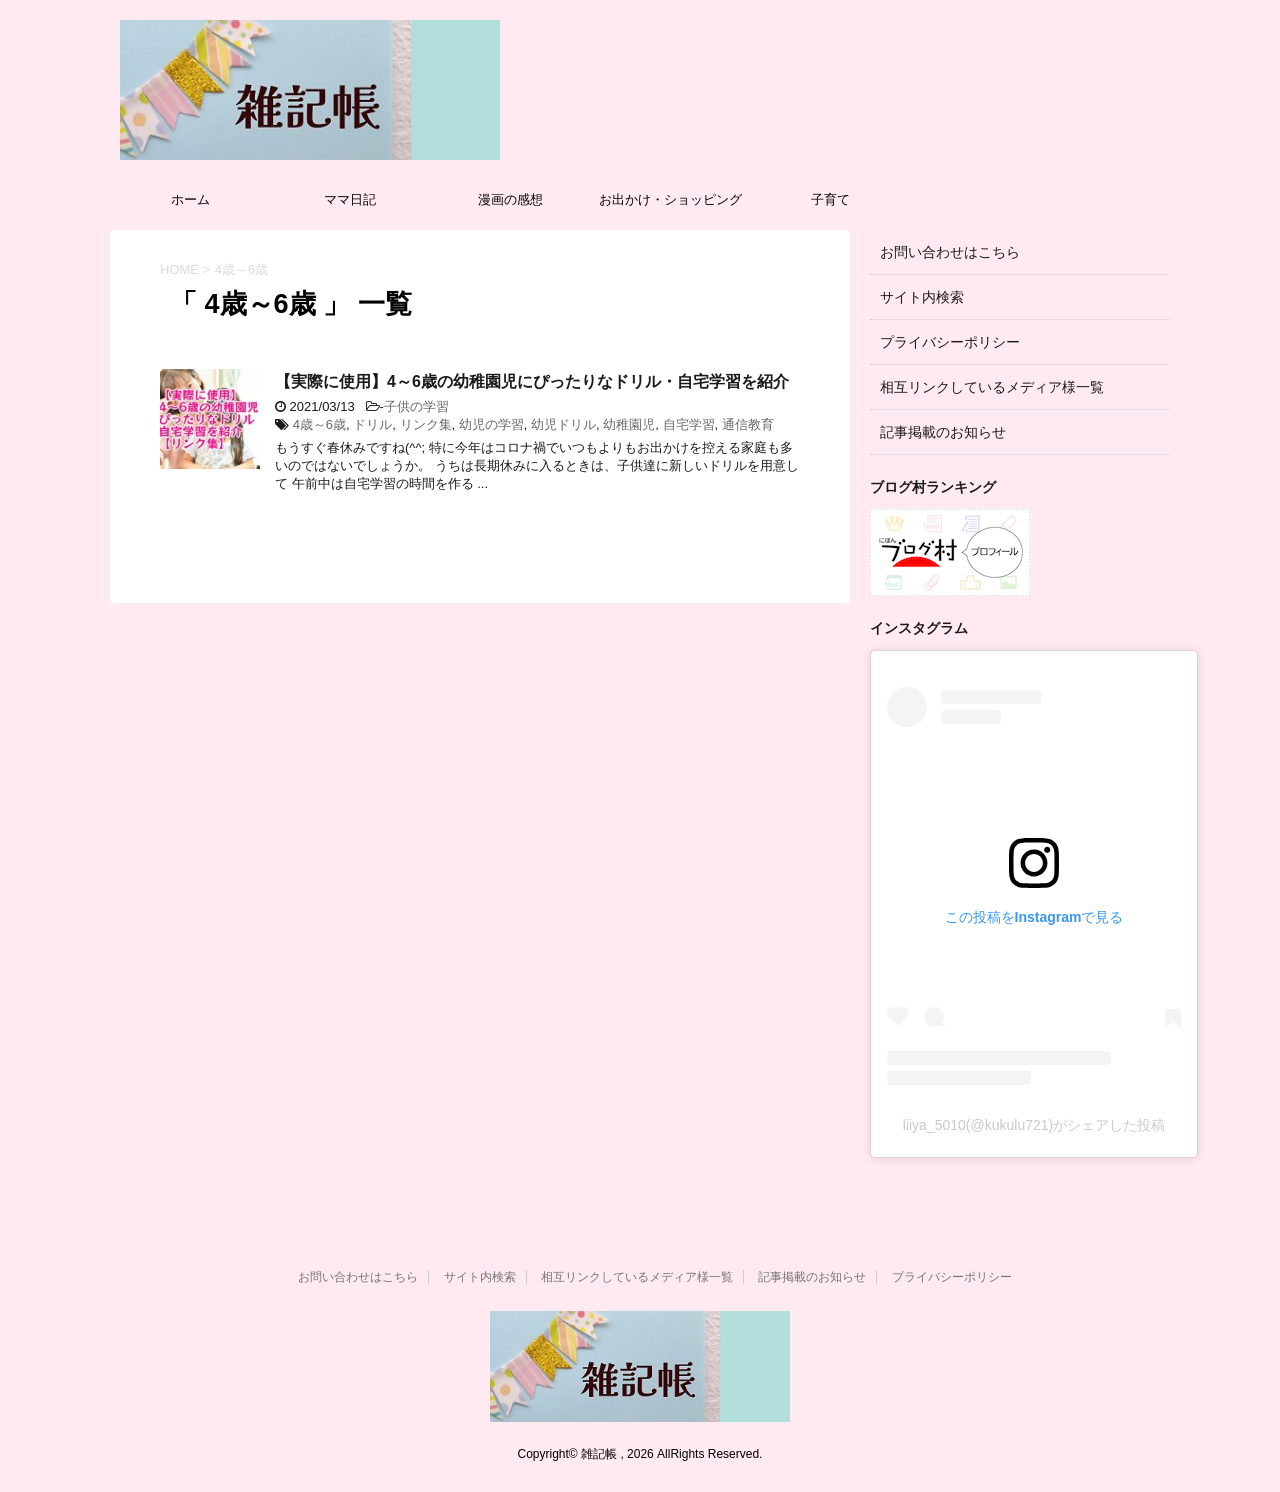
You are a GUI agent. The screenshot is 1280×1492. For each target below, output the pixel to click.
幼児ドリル (563, 424)
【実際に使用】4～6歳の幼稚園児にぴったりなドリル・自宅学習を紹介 (532, 381)
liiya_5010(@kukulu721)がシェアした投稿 (1034, 1125)
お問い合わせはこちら (950, 252)
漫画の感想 (510, 199)
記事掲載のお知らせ (943, 432)
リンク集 (426, 424)
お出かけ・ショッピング (670, 199)
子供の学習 (416, 406)
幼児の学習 (491, 424)
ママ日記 (350, 199)
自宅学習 (689, 424)
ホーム (190, 199)
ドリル (372, 424)
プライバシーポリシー (950, 342)
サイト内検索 (922, 297)
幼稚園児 (629, 424)
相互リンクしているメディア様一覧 (992, 387)
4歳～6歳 (319, 424)
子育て (830, 199)
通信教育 (748, 424)
